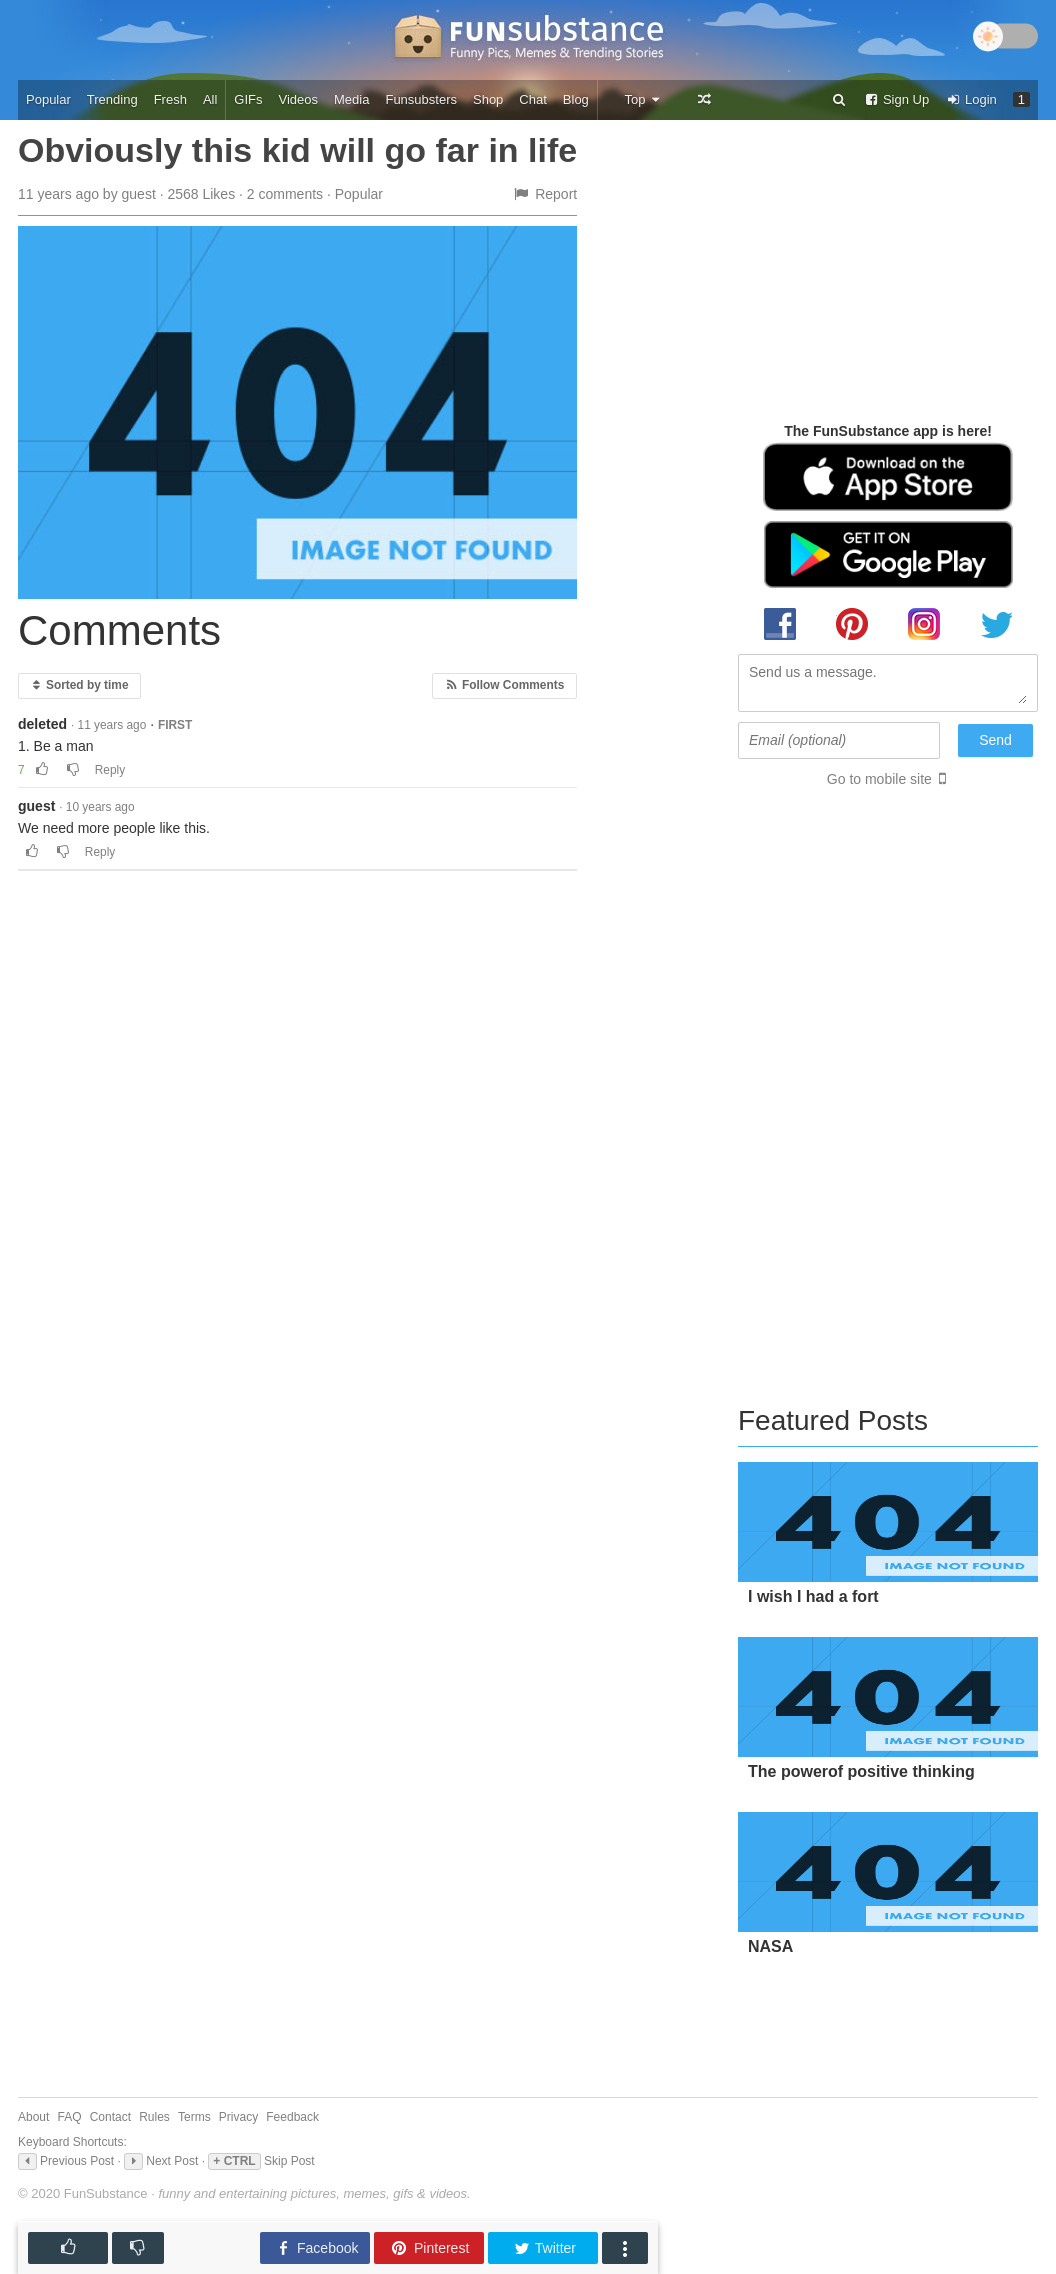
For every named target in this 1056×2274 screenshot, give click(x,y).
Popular (48, 99)
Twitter (544, 2248)
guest (36, 806)
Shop (488, 99)
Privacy (238, 2117)
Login (971, 99)
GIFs (248, 99)
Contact (110, 2117)
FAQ (70, 2117)
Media (351, 99)
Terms (194, 2117)
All (210, 99)
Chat (532, 99)
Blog (576, 99)
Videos (299, 99)
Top (642, 99)
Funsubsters (421, 99)
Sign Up (896, 99)
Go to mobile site (879, 779)
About (33, 2117)
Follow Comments (504, 685)
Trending (112, 99)
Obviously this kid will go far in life (297, 150)
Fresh (170, 99)
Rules (154, 2117)
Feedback (292, 2117)
